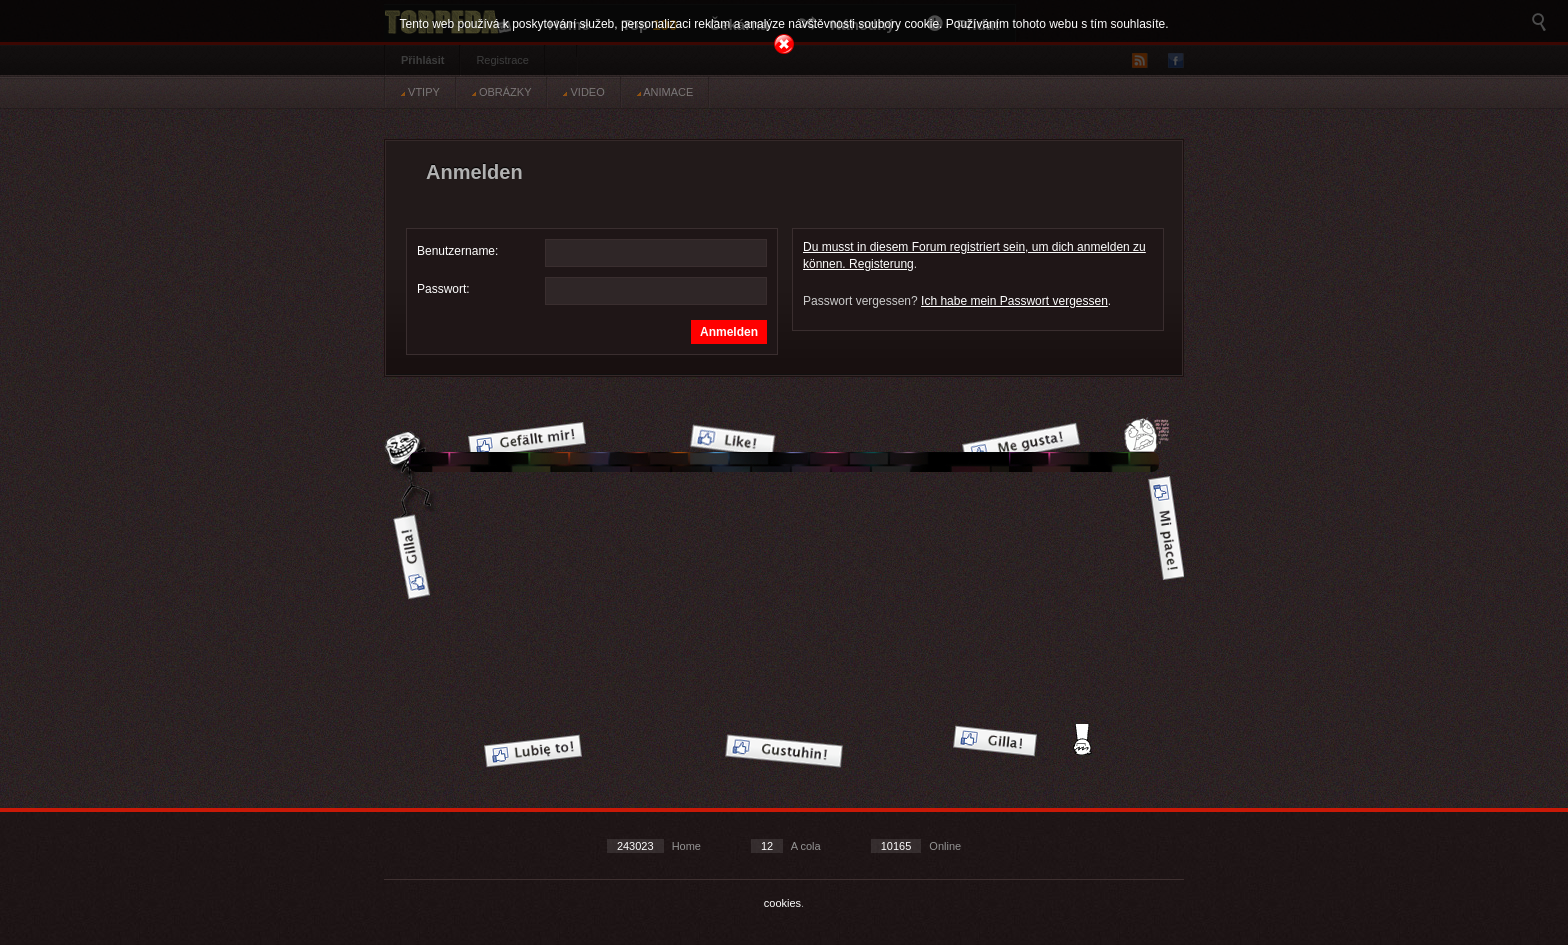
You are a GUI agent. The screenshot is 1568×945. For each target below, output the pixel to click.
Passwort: (443, 289)
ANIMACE (665, 92)
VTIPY (420, 92)
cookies (782, 903)
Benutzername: (457, 251)
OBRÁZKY (502, 92)
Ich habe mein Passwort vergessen (1014, 301)
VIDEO (583, 92)
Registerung (881, 264)
